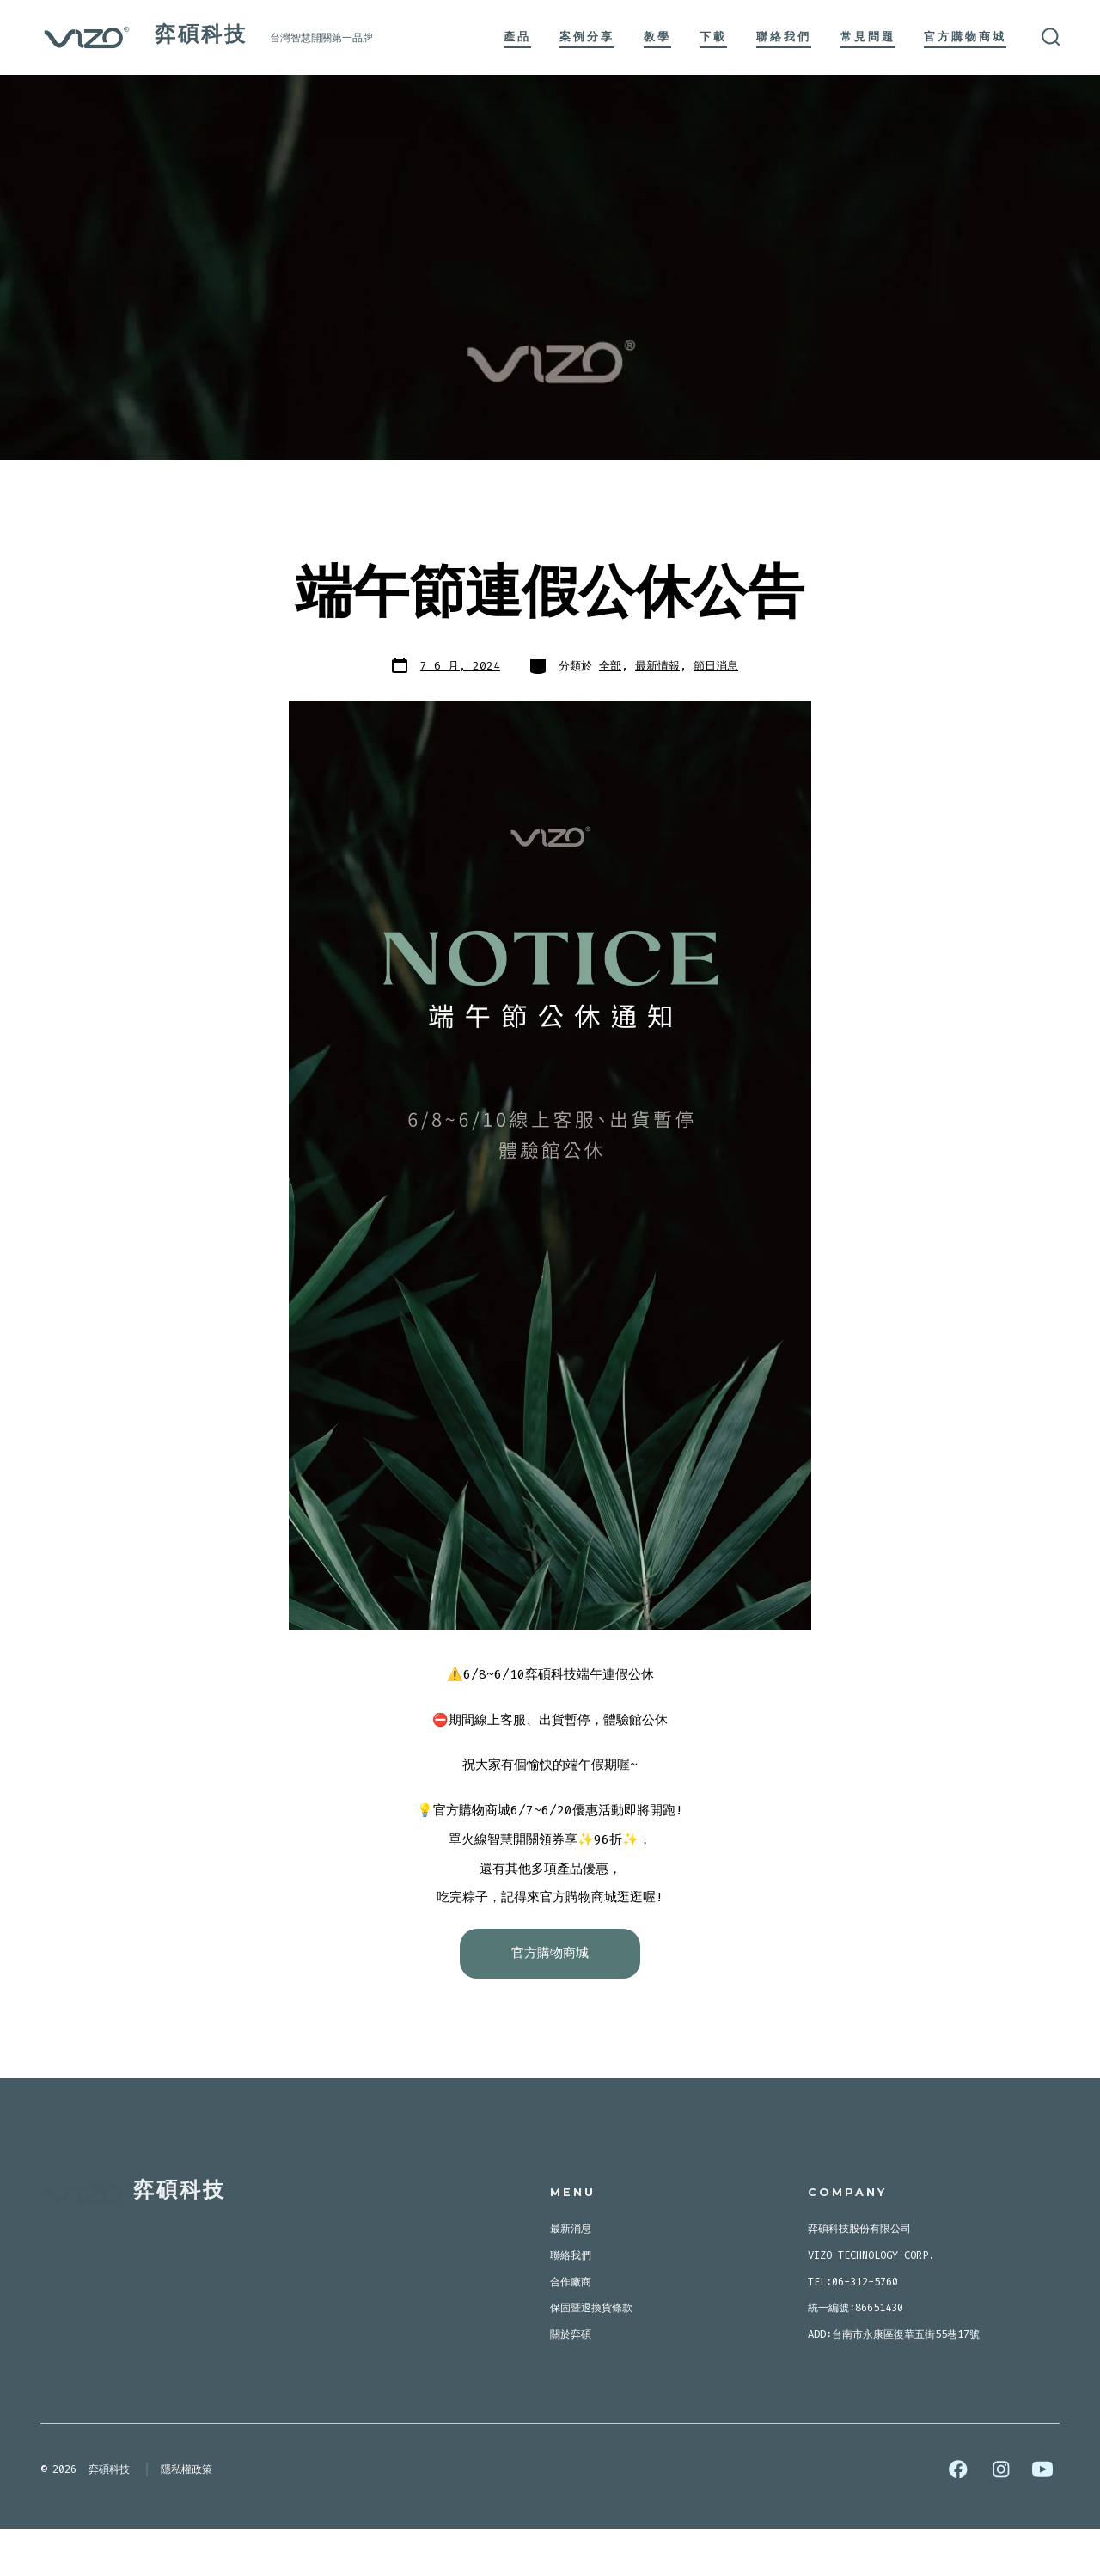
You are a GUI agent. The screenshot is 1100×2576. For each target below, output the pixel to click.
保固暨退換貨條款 (591, 2355)
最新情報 (657, 665)
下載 (713, 36)
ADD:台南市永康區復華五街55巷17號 (894, 2382)
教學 (657, 36)
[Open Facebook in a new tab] (958, 2517)
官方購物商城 (965, 36)
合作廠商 (570, 2329)
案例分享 (586, 36)
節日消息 (716, 665)
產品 (517, 36)
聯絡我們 (783, 36)
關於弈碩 (570, 2382)
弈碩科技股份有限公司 (859, 2276)
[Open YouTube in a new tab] (1042, 2517)
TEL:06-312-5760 (853, 2329)
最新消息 (570, 2276)
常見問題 (867, 36)
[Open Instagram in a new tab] (1001, 2517)
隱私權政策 (186, 2517)
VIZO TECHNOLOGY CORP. (871, 2303)
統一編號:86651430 (855, 2355)
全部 (610, 665)
